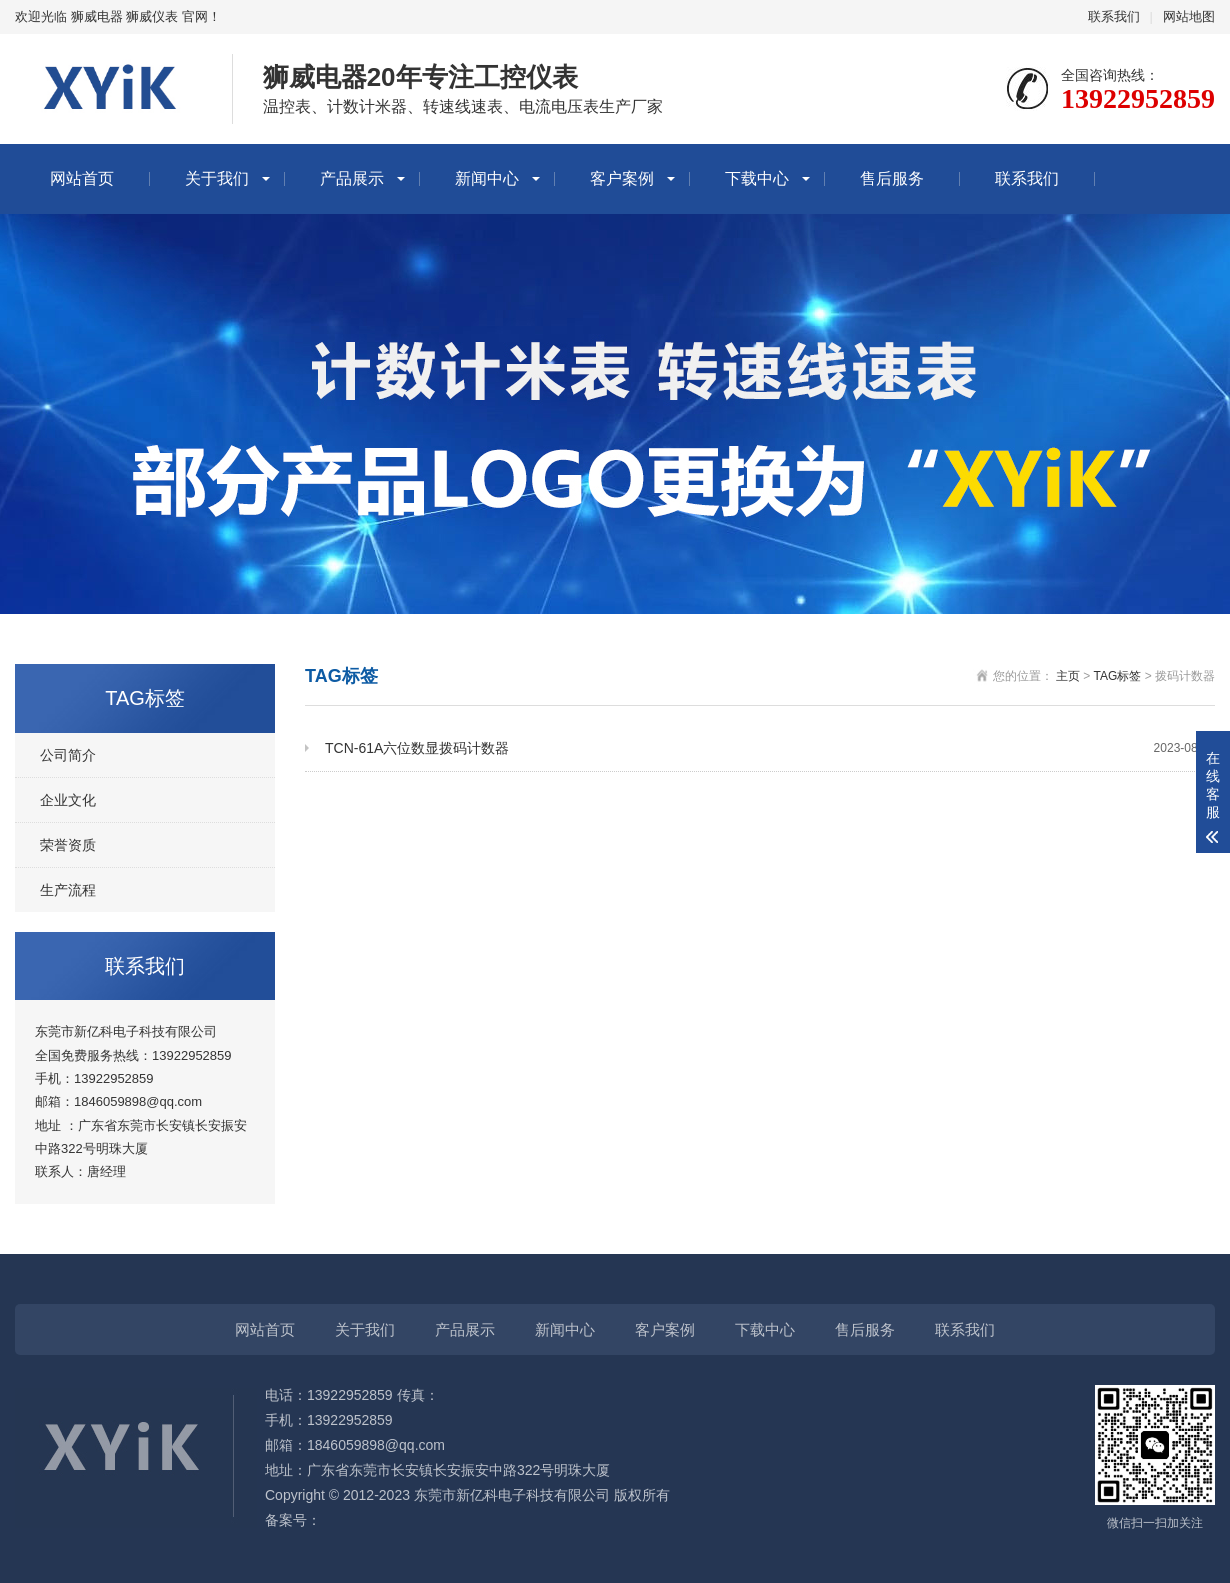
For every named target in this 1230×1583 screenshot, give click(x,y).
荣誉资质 (68, 845)
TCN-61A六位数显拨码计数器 (770, 748)
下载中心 (757, 178)
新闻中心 (487, 178)
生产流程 (68, 890)
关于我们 (217, 178)
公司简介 (68, 755)
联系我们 (1114, 16)
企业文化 (68, 800)
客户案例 (622, 178)
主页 (1068, 676)
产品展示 (352, 178)
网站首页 (82, 178)
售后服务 (892, 178)
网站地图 (1189, 16)
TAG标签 (1118, 676)
